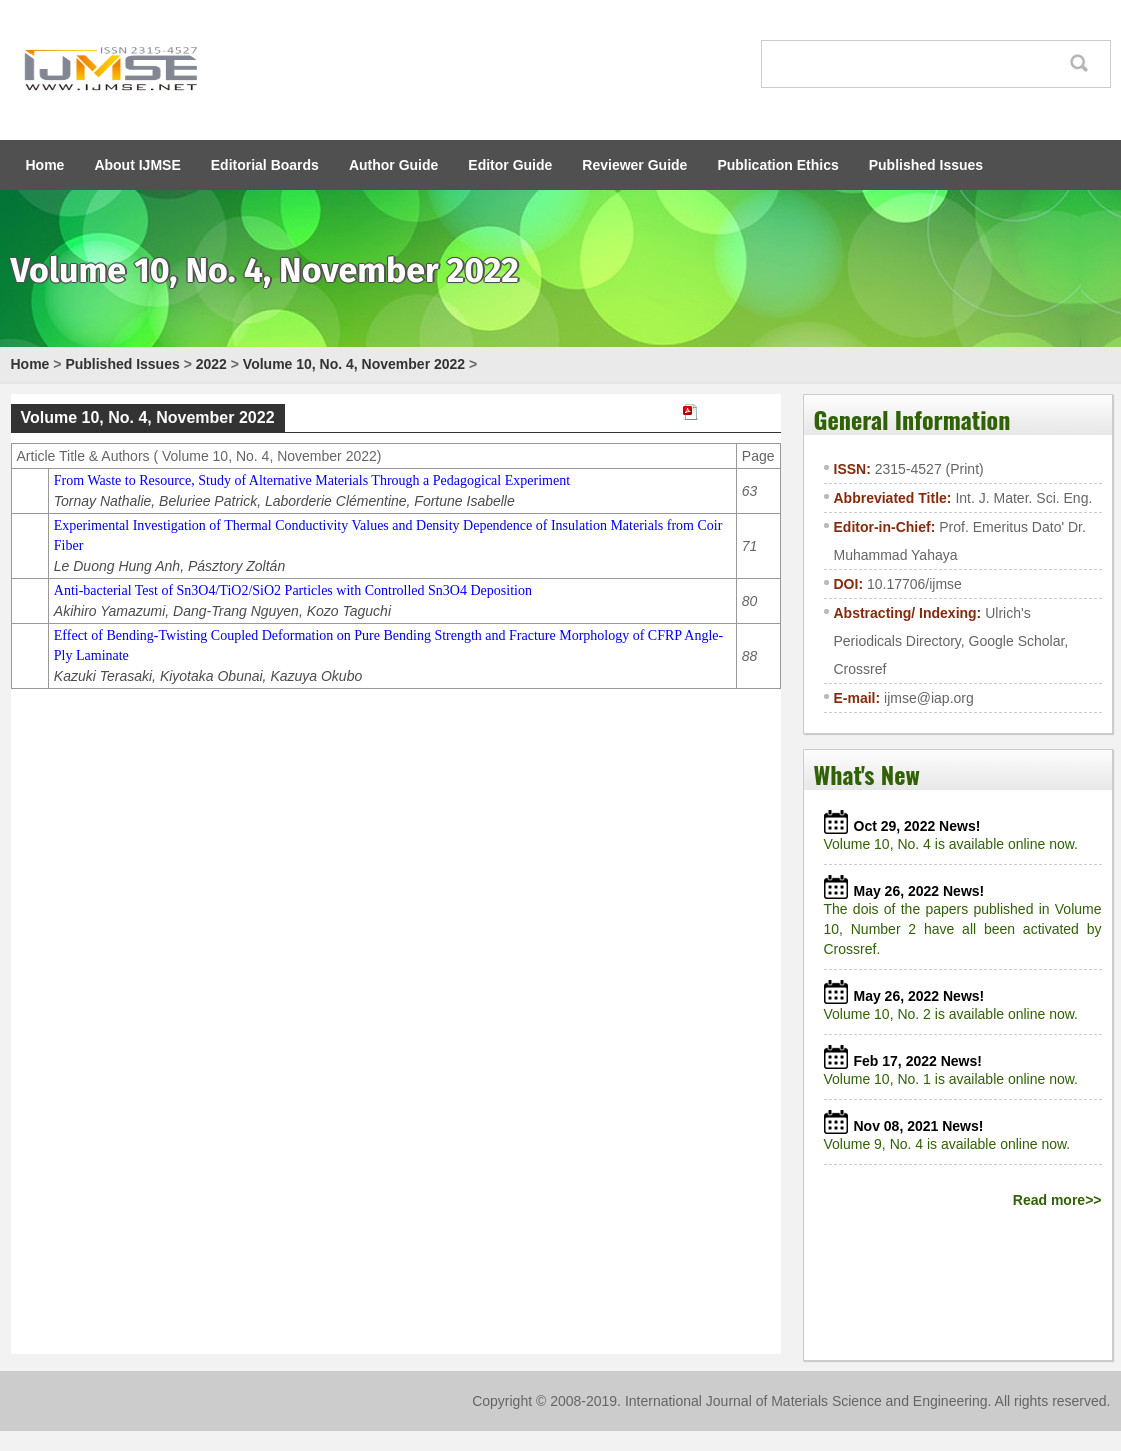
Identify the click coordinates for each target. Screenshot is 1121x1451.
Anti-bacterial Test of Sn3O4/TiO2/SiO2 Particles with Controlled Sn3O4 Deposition (293, 590)
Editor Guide (510, 165)
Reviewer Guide (634, 165)
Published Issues (926, 165)
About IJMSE (137, 165)
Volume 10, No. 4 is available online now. (955, 844)
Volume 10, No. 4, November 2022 (354, 364)
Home (45, 165)
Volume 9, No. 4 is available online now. (951, 1144)
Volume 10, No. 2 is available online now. (955, 1014)
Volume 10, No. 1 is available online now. (955, 1079)
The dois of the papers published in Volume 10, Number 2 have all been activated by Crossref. (963, 929)
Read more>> (1057, 1200)
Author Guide (393, 165)
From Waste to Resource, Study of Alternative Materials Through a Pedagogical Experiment (312, 480)
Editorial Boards (265, 165)
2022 (211, 364)
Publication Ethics (777, 165)
